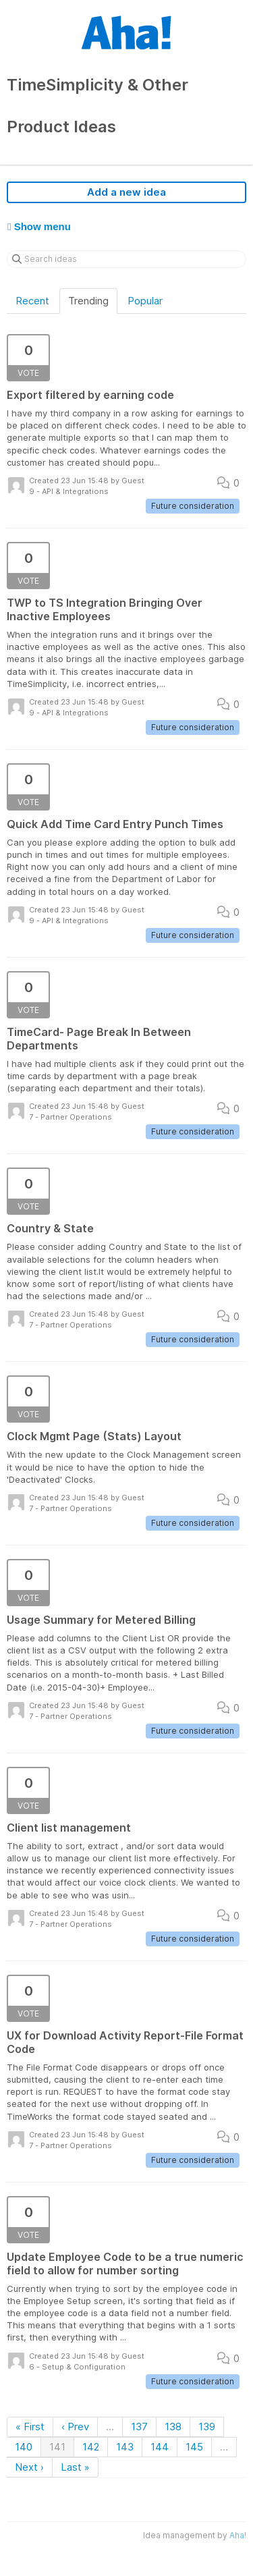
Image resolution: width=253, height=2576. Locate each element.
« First (30, 2426)
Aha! (237, 2535)
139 (206, 2426)
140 (23, 2446)
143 (125, 2446)
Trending (88, 300)
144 (159, 2446)
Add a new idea (126, 192)
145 (194, 2446)
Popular (145, 300)
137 (139, 2426)
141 (57, 2446)
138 (173, 2426)
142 (90, 2446)
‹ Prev (75, 2426)
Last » (75, 2467)
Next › (29, 2467)
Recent (32, 300)
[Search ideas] (126, 259)
